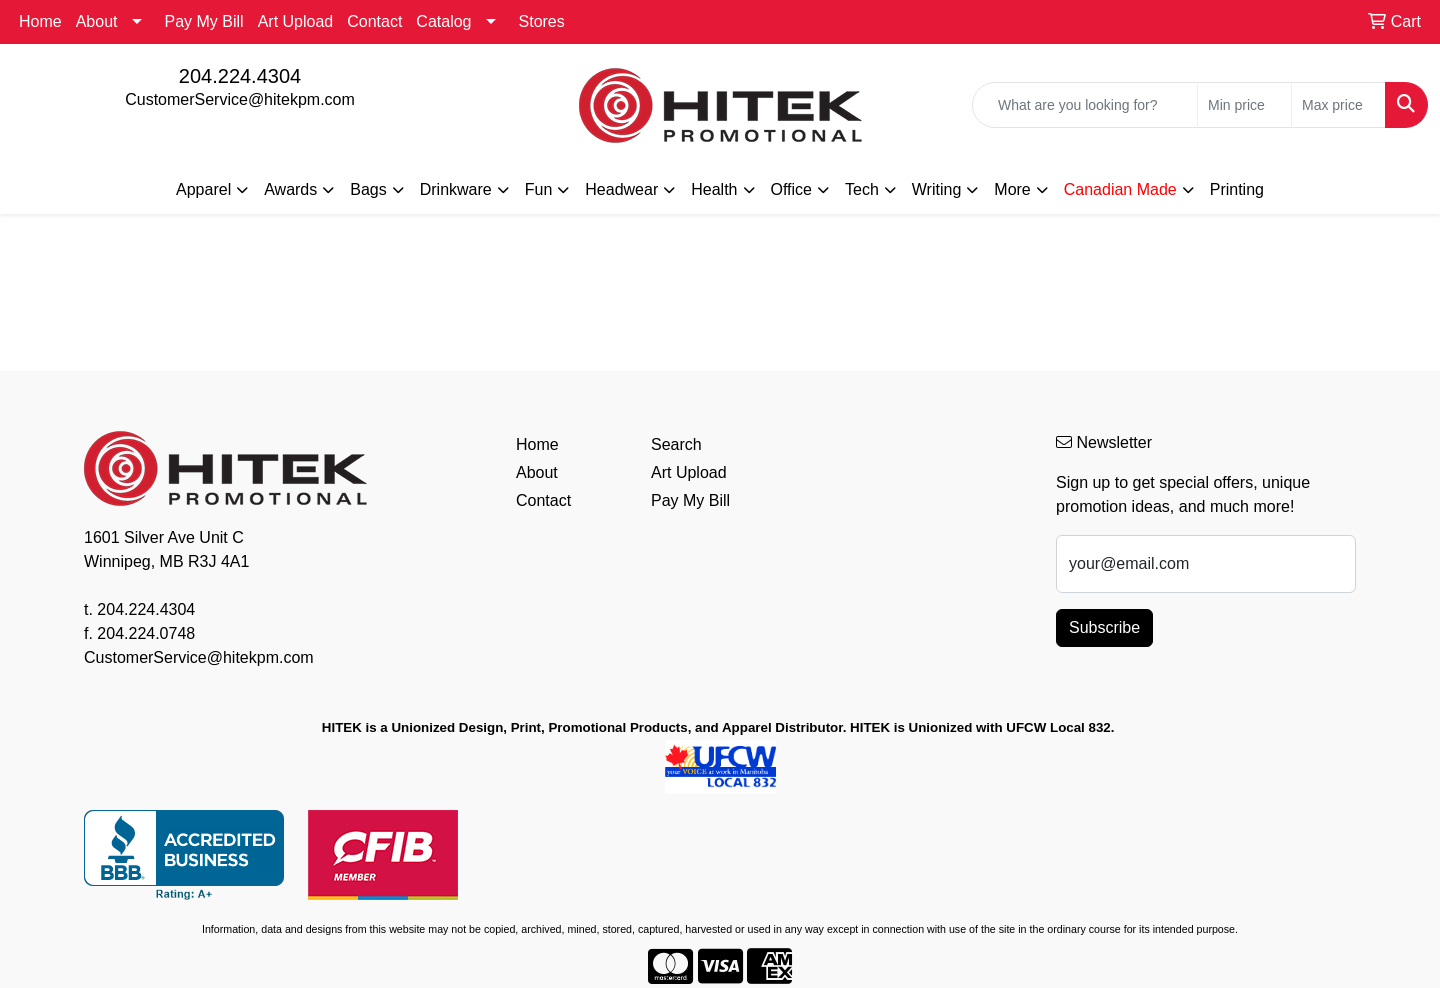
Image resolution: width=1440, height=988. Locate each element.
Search (676, 444)
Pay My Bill (204, 21)
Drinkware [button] (456, 189)
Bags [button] (368, 189)
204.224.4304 (240, 76)
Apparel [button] (203, 189)
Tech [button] (862, 189)
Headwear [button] (621, 189)
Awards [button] (290, 189)
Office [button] (792, 189)
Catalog (443, 21)
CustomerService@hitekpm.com (240, 99)
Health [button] (714, 189)
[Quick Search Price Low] (1244, 105)
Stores (542, 21)
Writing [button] (937, 189)
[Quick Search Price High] (1338, 105)
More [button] (1012, 189)
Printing (1237, 189)
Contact (374, 21)
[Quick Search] (1085, 105)
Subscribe (1104, 627)
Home (40, 21)
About (97, 21)
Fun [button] (539, 189)
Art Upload (296, 21)
